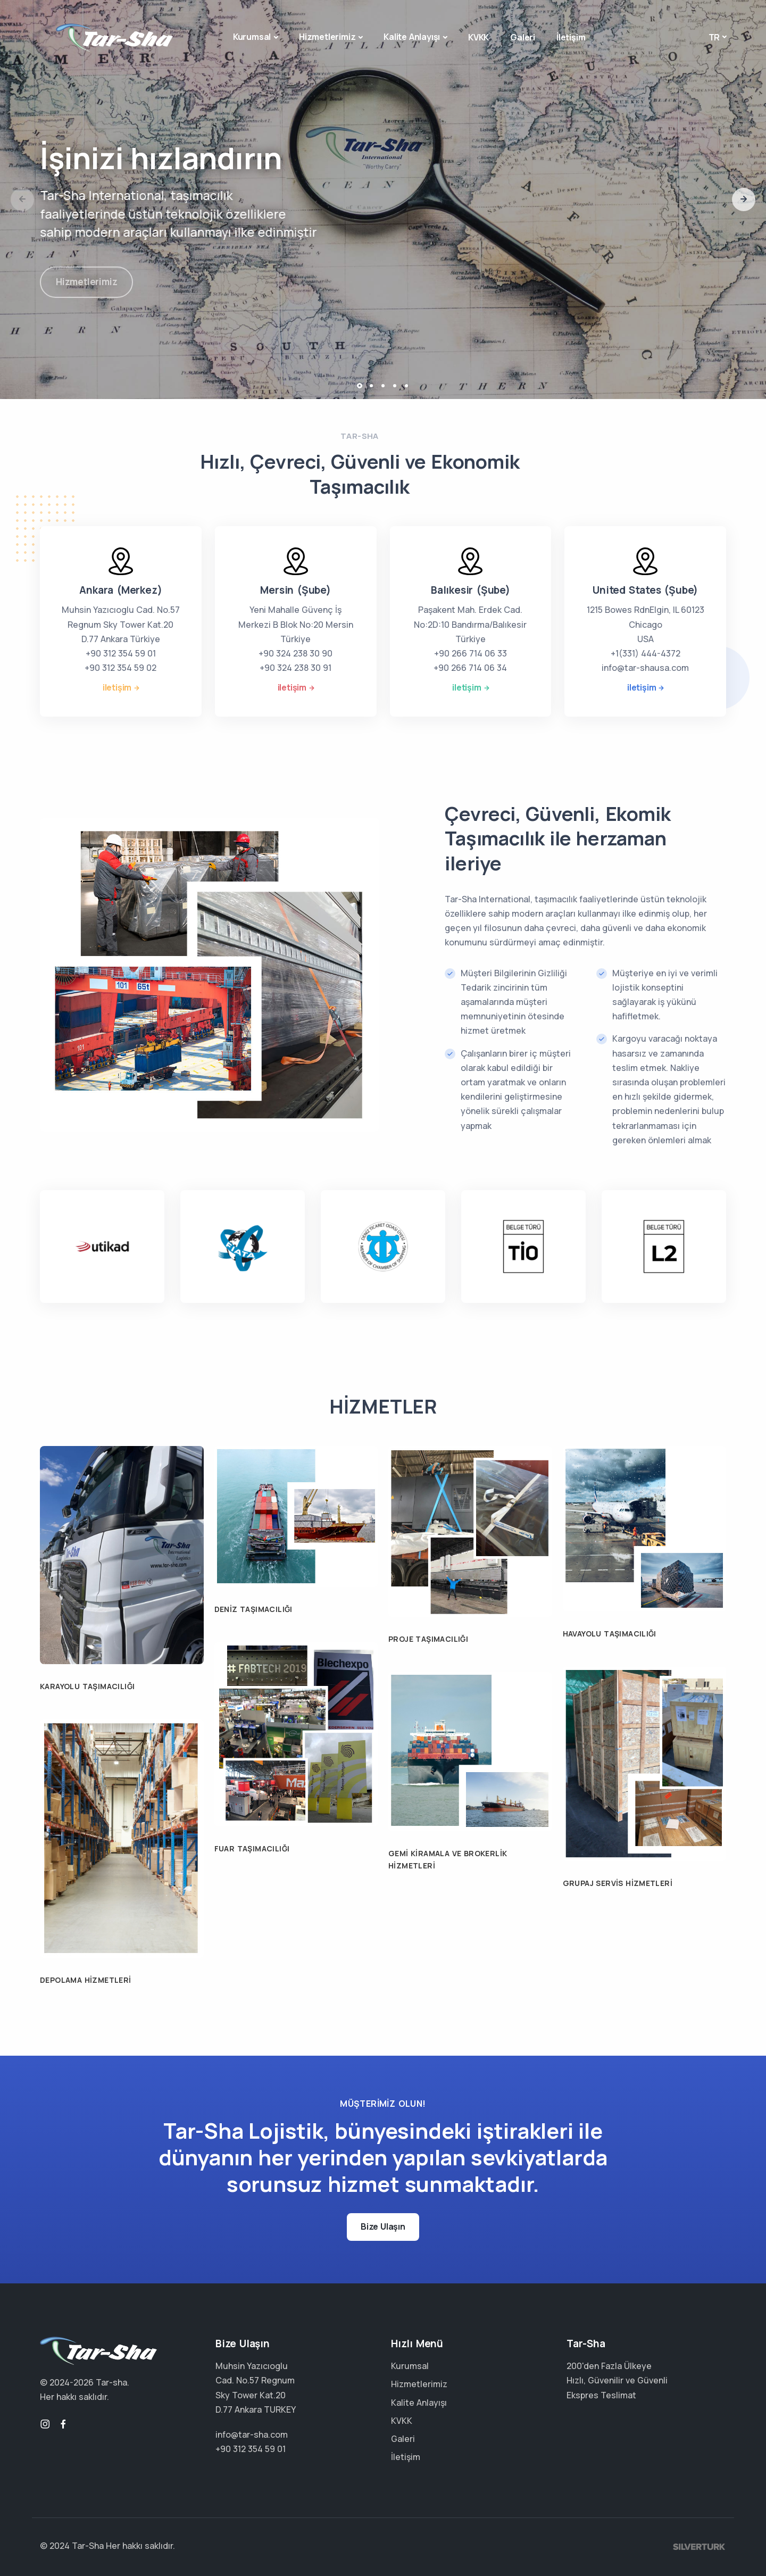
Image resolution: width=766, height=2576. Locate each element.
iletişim (117, 687)
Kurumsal (252, 37)
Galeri (522, 37)
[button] (743, 199)
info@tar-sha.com (251, 2434)
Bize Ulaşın (383, 2226)
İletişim (570, 37)
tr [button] (714, 37)
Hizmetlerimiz (327, 37)
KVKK (478, 37)
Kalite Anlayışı (412, 37)
